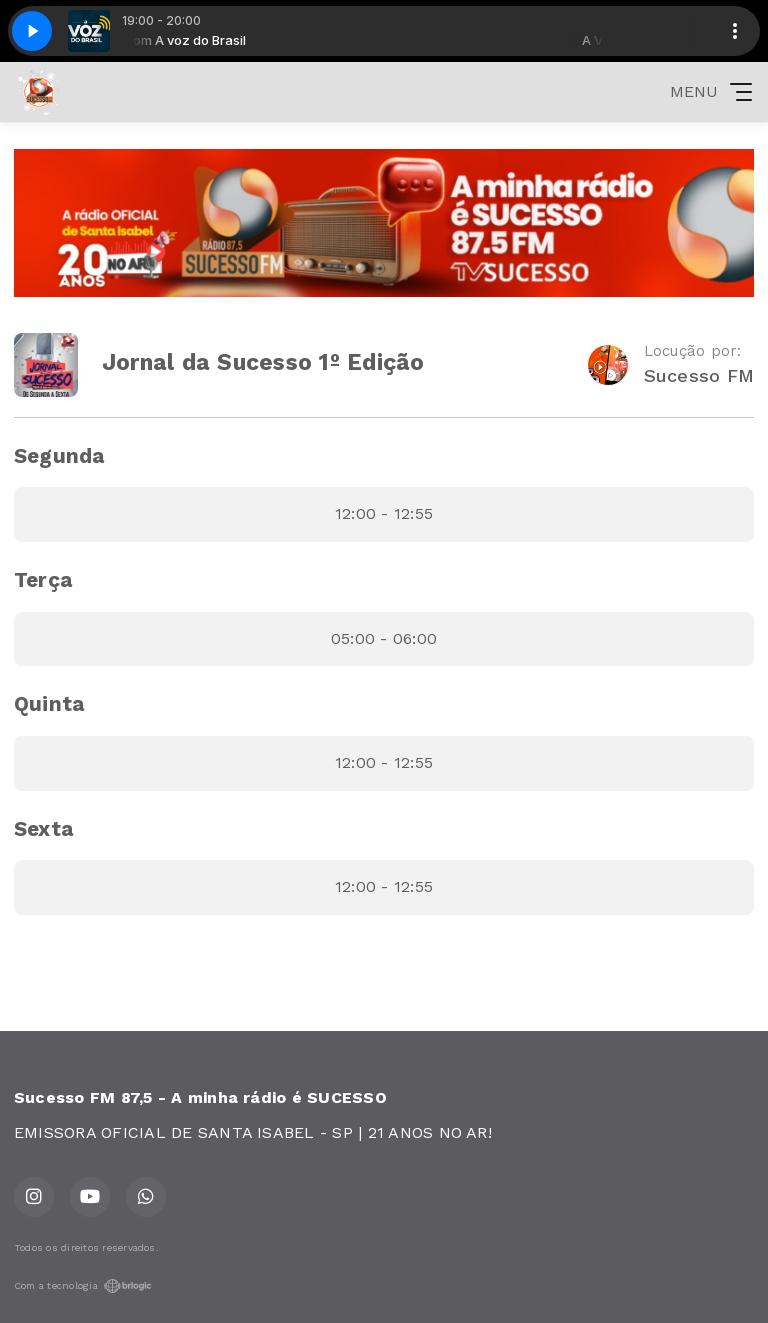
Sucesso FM (699, 375)
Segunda (59, 456)
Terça (43, 580)
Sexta (43, 829)
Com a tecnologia (83, 1286)
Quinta (49, 704)
